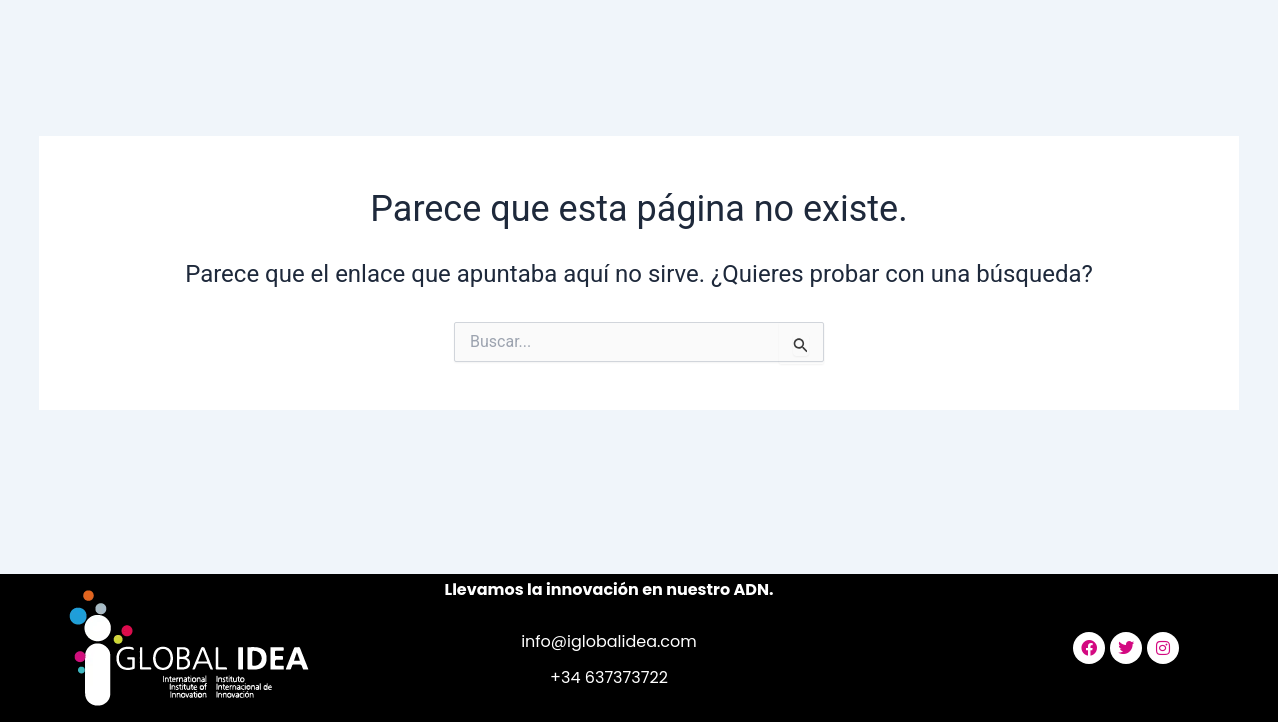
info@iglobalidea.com (609, 641)
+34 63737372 (604, 677)
